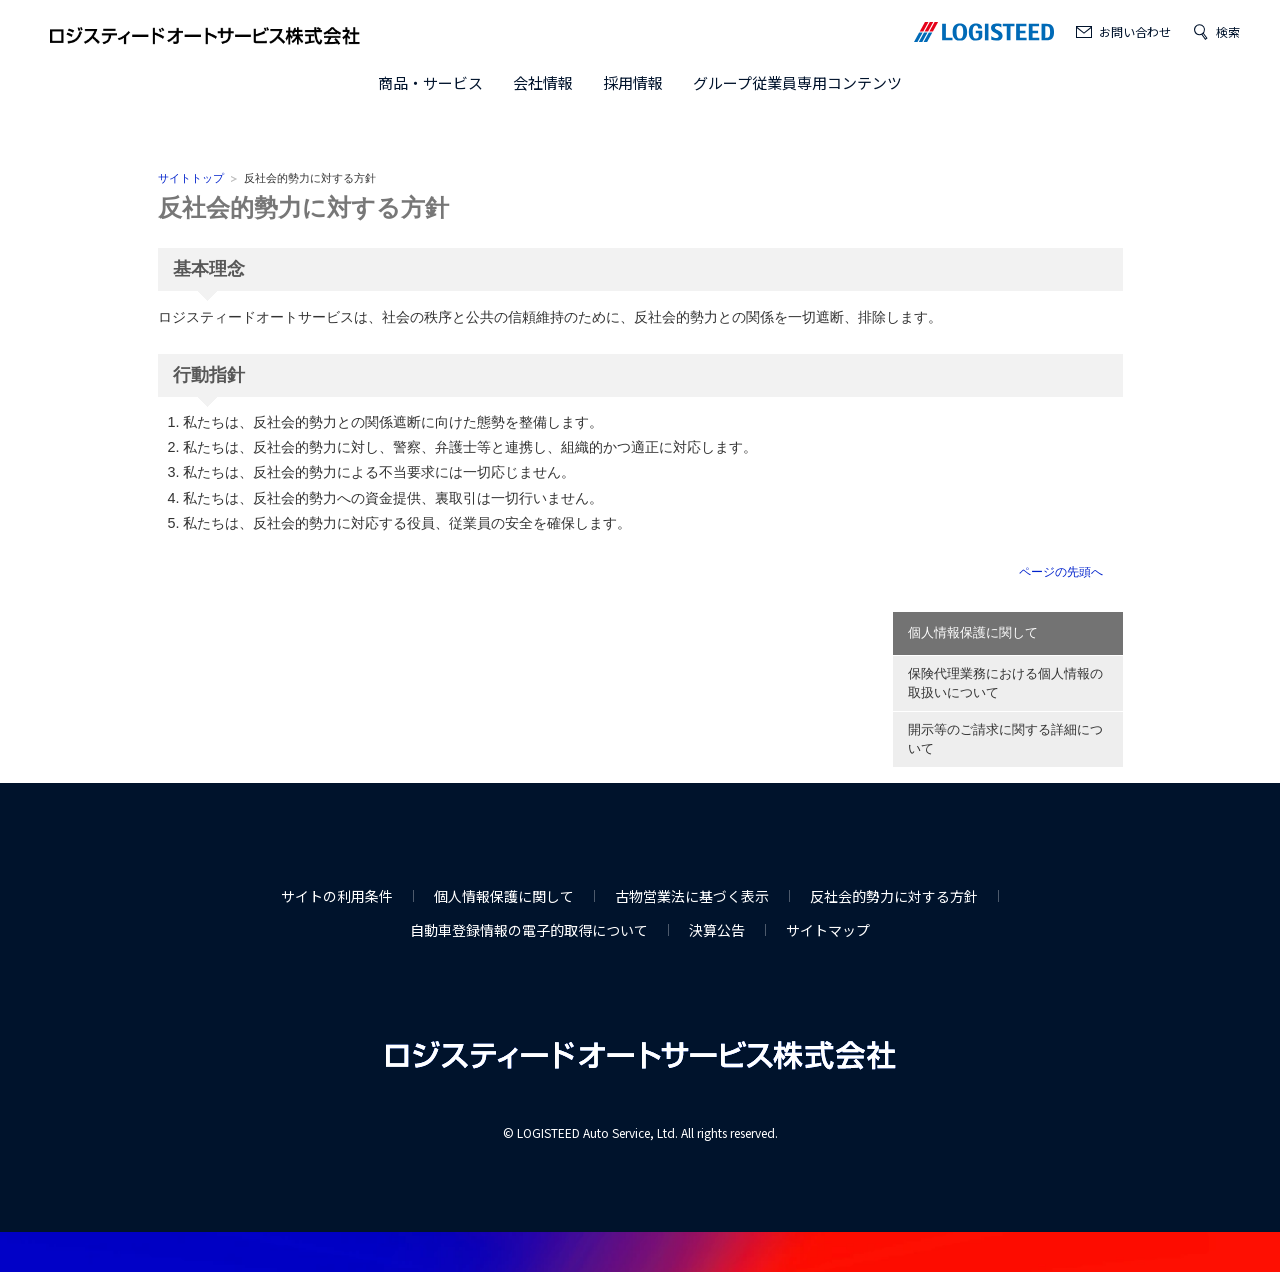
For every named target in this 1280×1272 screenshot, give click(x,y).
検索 (1228, 31)
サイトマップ (828, 930)
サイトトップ (191, 178)
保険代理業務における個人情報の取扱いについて (1005, 683)
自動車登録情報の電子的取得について (529, 930)
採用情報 (633, 82)
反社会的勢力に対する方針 (303, 207)
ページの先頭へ (1061, 572)
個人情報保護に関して (973, 632)
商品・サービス (430, 82)
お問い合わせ (1135, 31)
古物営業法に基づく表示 (692, 896)
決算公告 (717, 930)
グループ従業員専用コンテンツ (797, 82)
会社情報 (543, 82)
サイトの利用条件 (337, 896)
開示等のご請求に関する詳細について (1005, 739)
